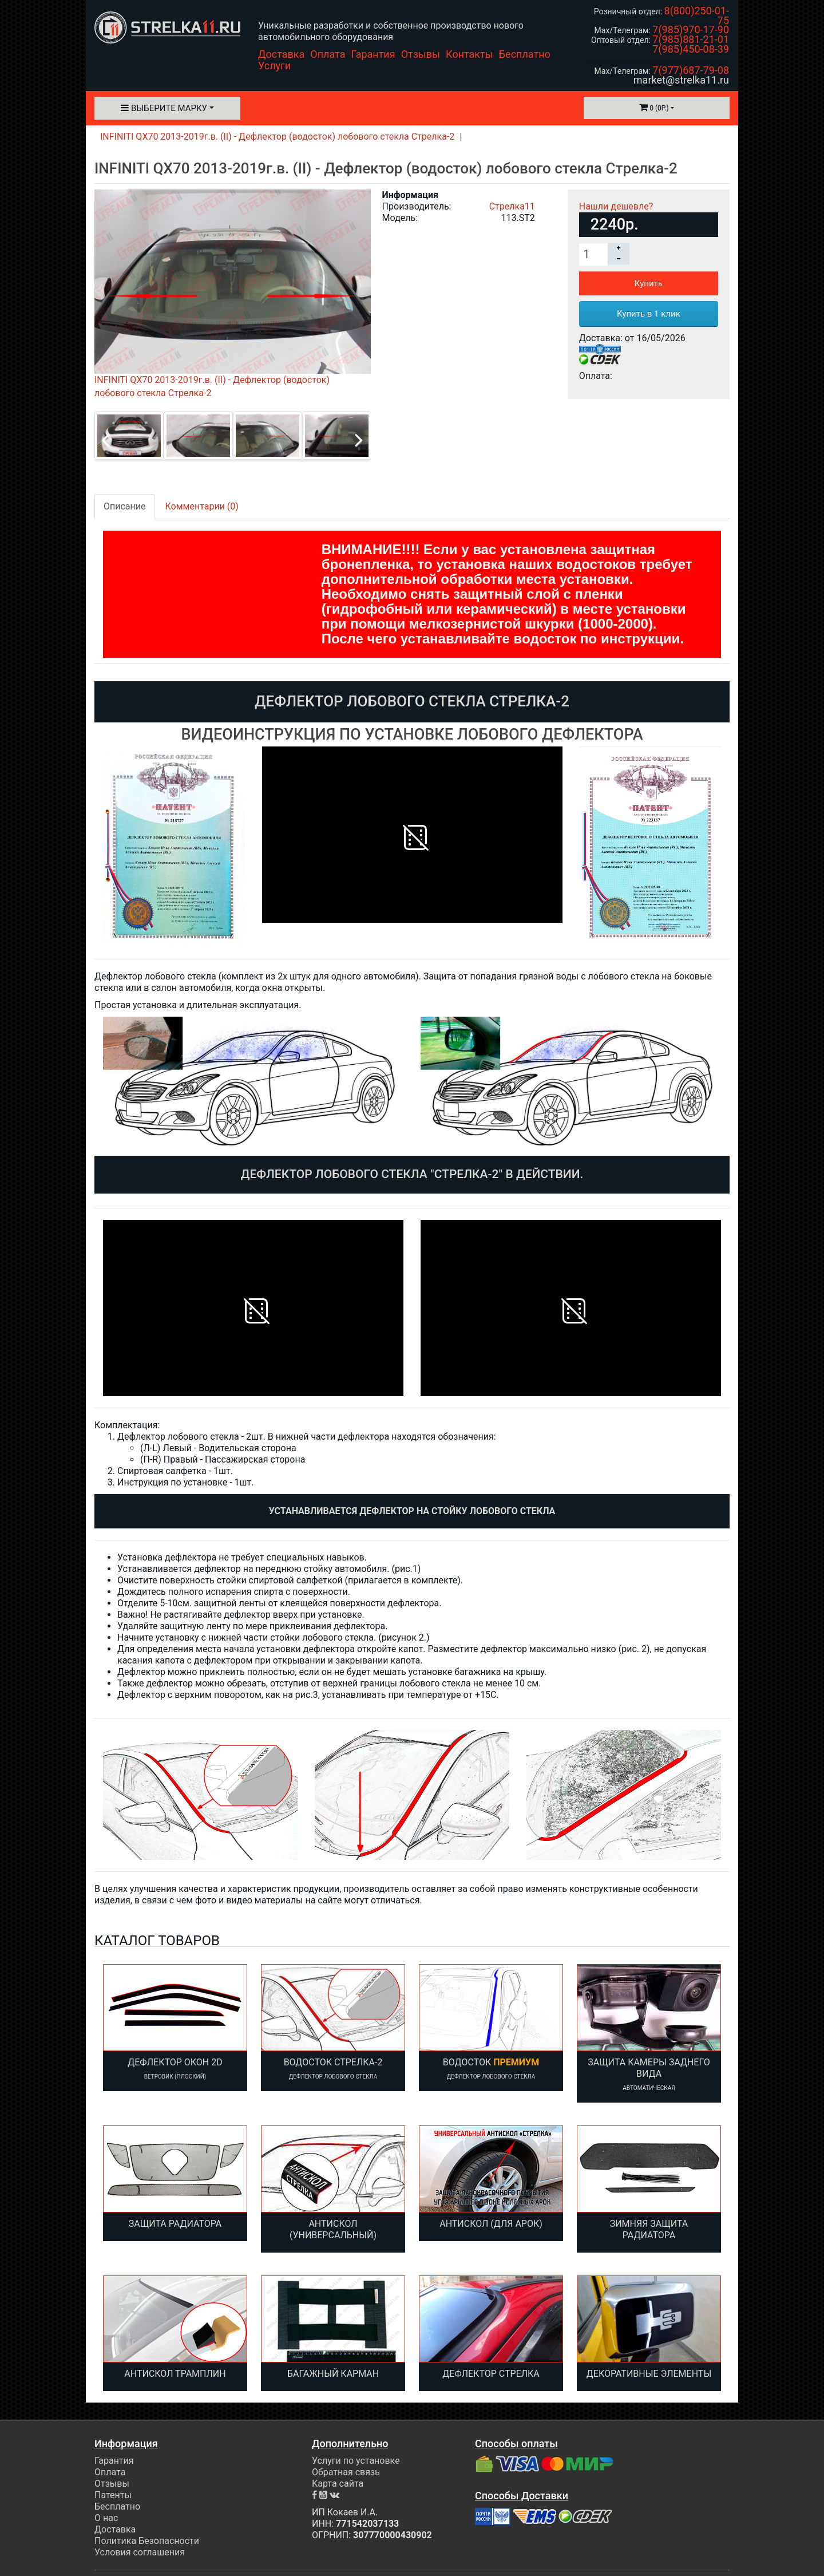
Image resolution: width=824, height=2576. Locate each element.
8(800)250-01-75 (696, 15)
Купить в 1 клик (648, 314)
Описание (125, 506)
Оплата (327, 54)
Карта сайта (337, 2483)
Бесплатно (524, 54)
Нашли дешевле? (616, 206)
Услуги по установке (356, 2460)
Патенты (113, 2495)
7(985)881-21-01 (690, 39)
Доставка (281, 54)
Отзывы (420, 54)
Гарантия (373, 54)
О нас (106, 2517)
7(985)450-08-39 (690, 49)
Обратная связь (346, 2472)
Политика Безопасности (146, 2540)
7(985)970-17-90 (690, 29)
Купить (649, 283)
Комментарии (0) (202, 506)
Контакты (469, 54)
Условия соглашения (139, 2552)
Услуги (274, 66)
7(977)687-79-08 (690, 70)
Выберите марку (164, 108)
